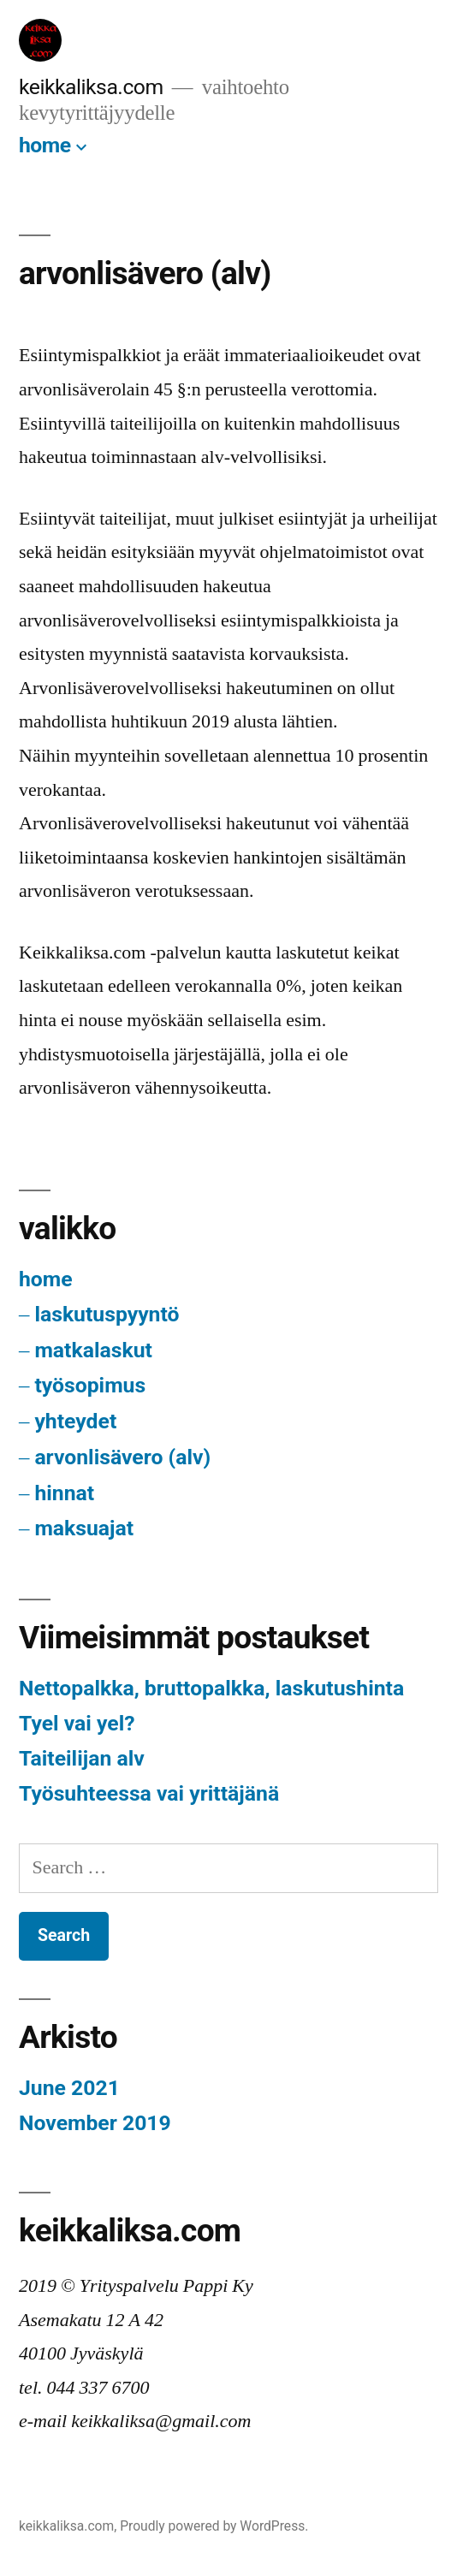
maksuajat (84, 1528)
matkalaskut (93, 1350)
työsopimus (89, 1385)
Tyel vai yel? (77, 1723)
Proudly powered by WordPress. (214, 2526)
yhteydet (75, 1421)
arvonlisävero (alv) (122, 1457)
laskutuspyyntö (106, 1314)
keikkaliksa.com (91, 86)
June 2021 (69, 2087)
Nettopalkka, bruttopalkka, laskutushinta (211, 1688)
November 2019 (95, 2122)
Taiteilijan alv (82, 1758)
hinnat (64, 1493)
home (45, 145)
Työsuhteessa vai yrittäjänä (149, 1793)
